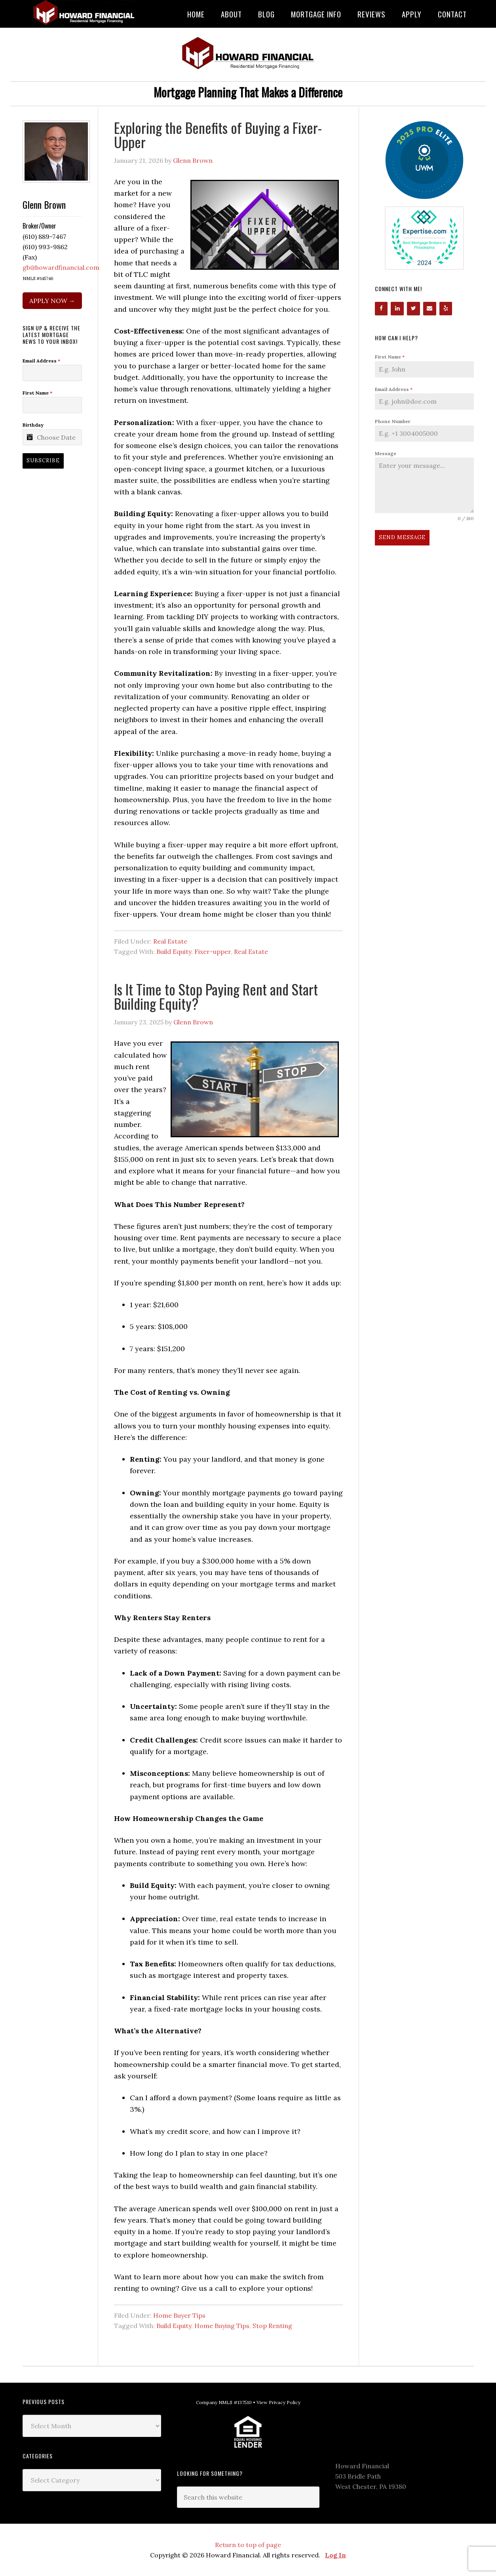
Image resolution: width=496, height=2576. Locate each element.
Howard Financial (86, 13)
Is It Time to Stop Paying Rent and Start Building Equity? (216, 996)
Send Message (402, 537)
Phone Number (392, 421)
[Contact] (429, 308)
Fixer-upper (212, 951)
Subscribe (43, 460)
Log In (335, 2555)
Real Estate (170, 941)
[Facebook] (381, 308)
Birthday (33, 425)
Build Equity (173, 951)
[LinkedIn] (397, 308)
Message (385, 453)
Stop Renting (272, 2326)
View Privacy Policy (278, 2402)
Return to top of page (248, 2545)
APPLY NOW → (52, 301)
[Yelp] (445, 308)
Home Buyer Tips (179, 2315)
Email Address (393, 389)
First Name (390, 357)
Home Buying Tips (221, 2326)
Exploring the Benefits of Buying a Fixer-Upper (218, 134)
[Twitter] (413, 308)
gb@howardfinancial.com (61, 267)
